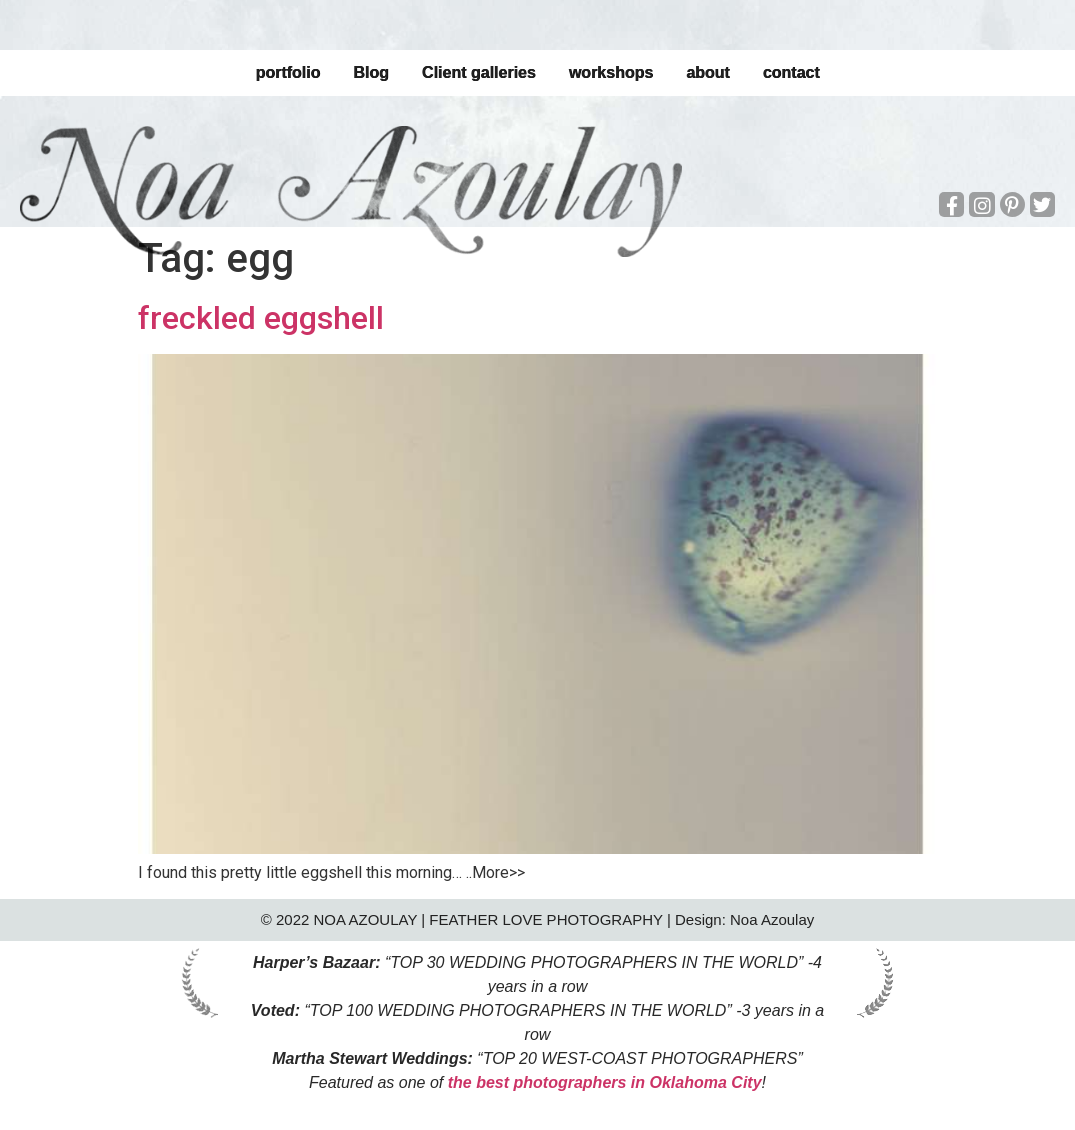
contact (791, 72)
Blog (371, 72)
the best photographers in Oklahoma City (605, 1082)
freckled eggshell (261, 318)
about (708, 72)
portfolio (287, 72)
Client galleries (479, 72)
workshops (611, 72)
